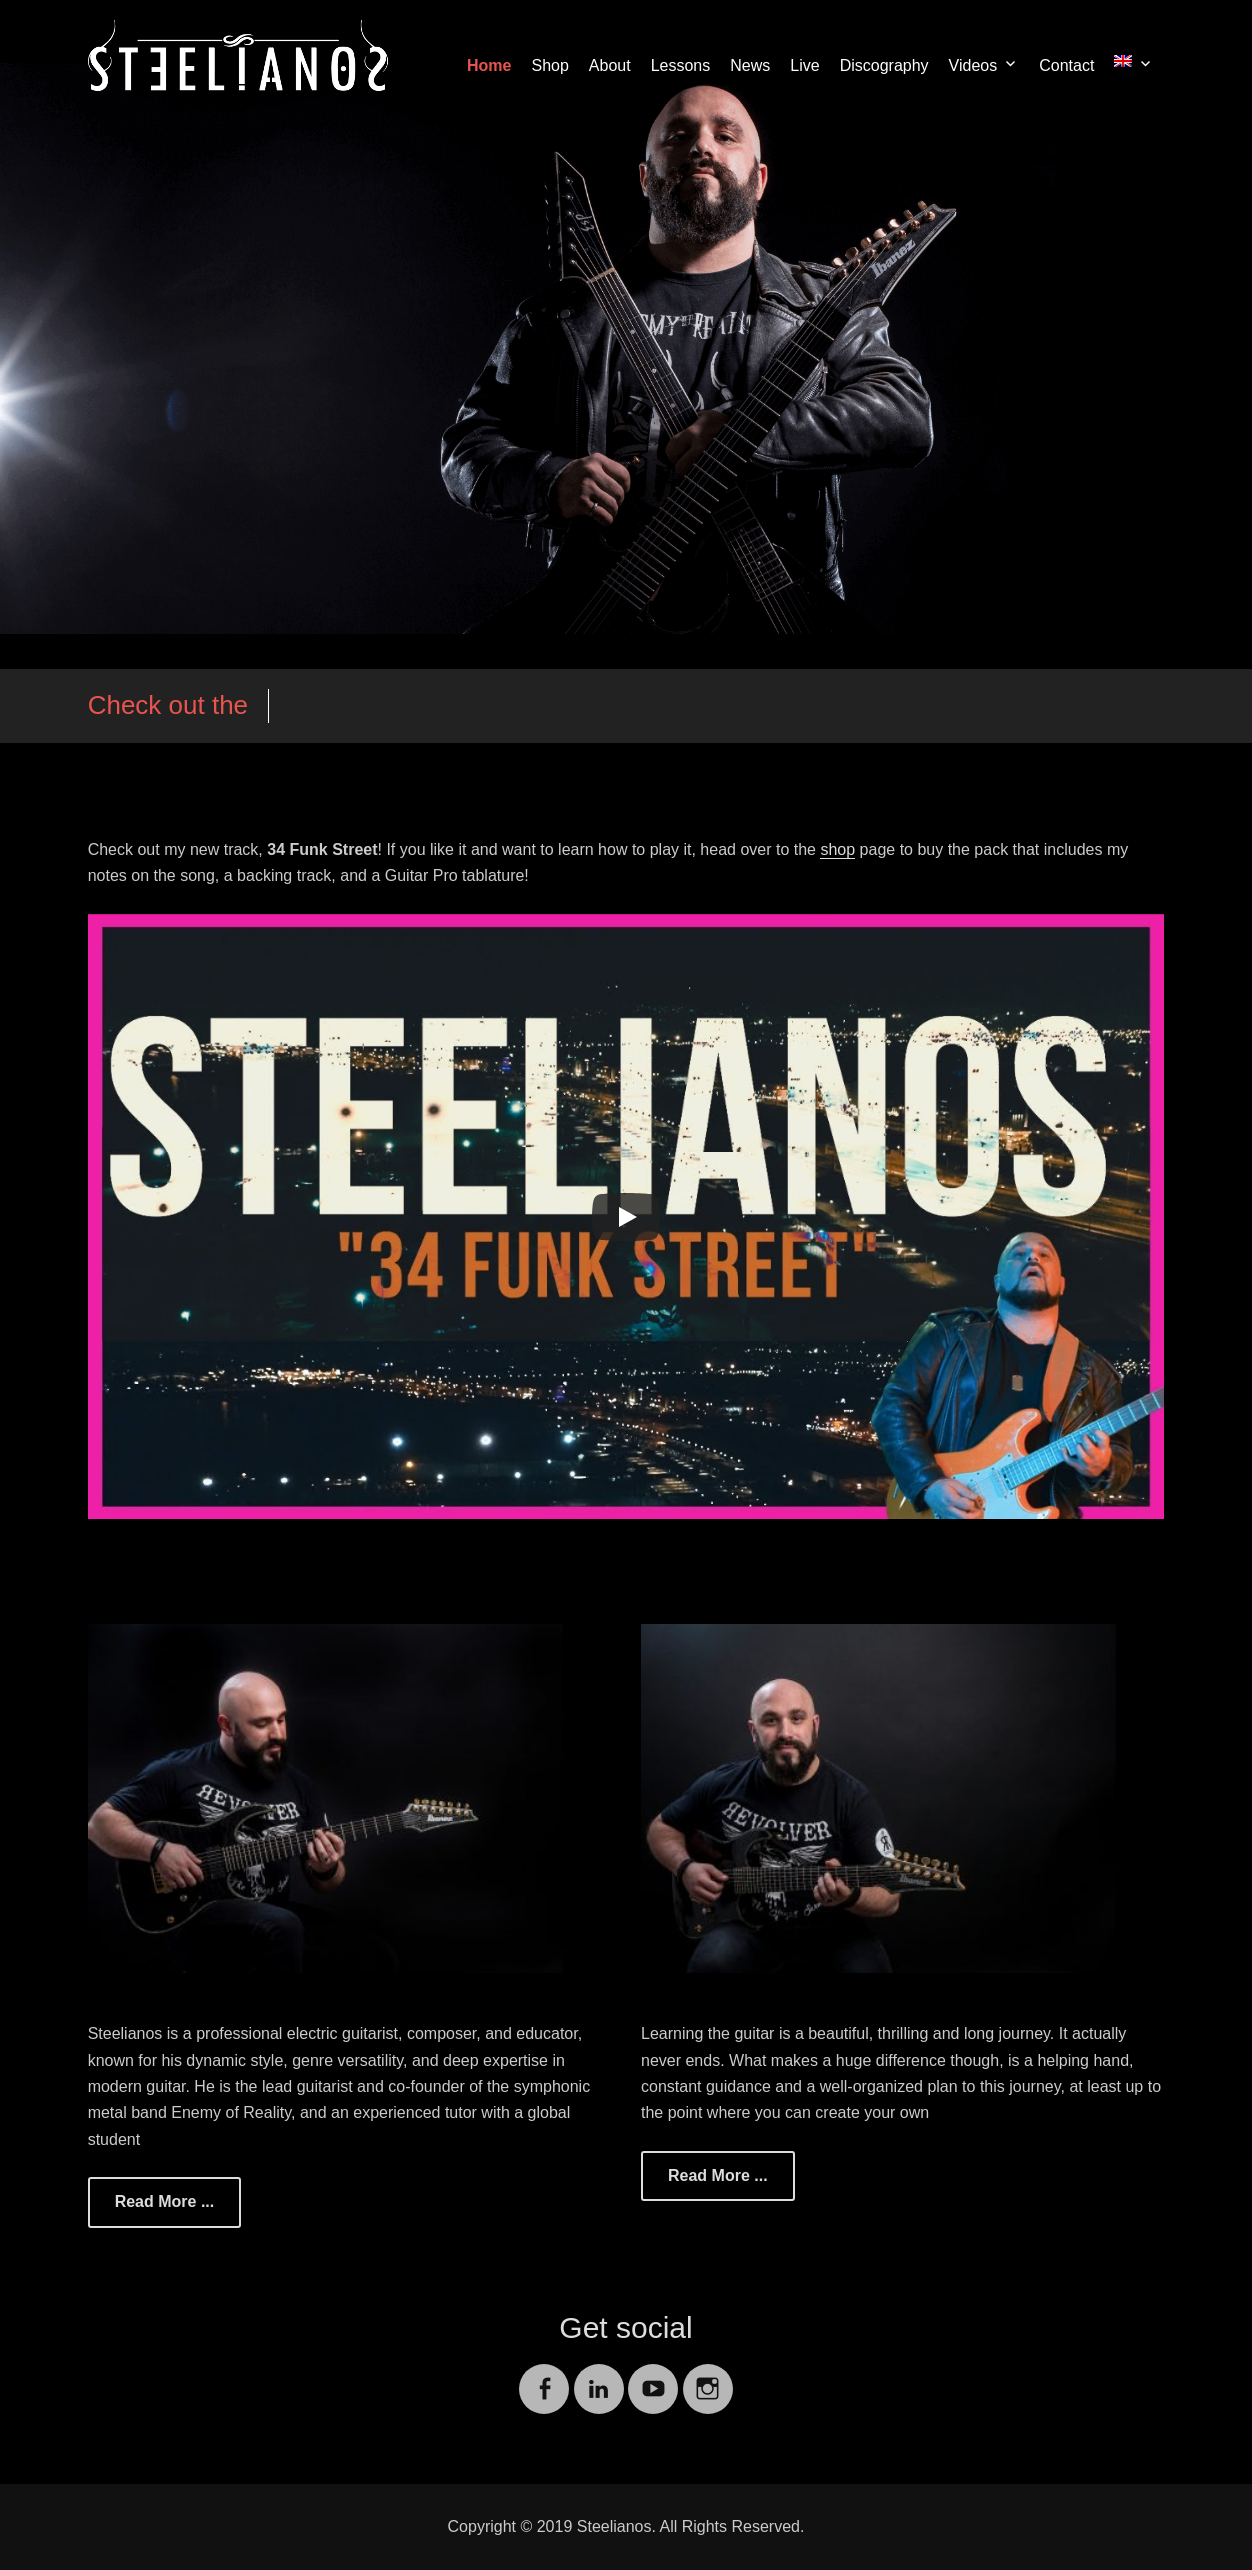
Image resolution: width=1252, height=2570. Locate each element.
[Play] (626, 1217)
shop (837, 849)
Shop (549, 65)
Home (489, 65)
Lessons (681, 65)
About (610, 65)
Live (804, 65)
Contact (1066, 65)
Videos (973, 65)
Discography (884, 65)
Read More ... (165, 2201)
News (750, 65)
